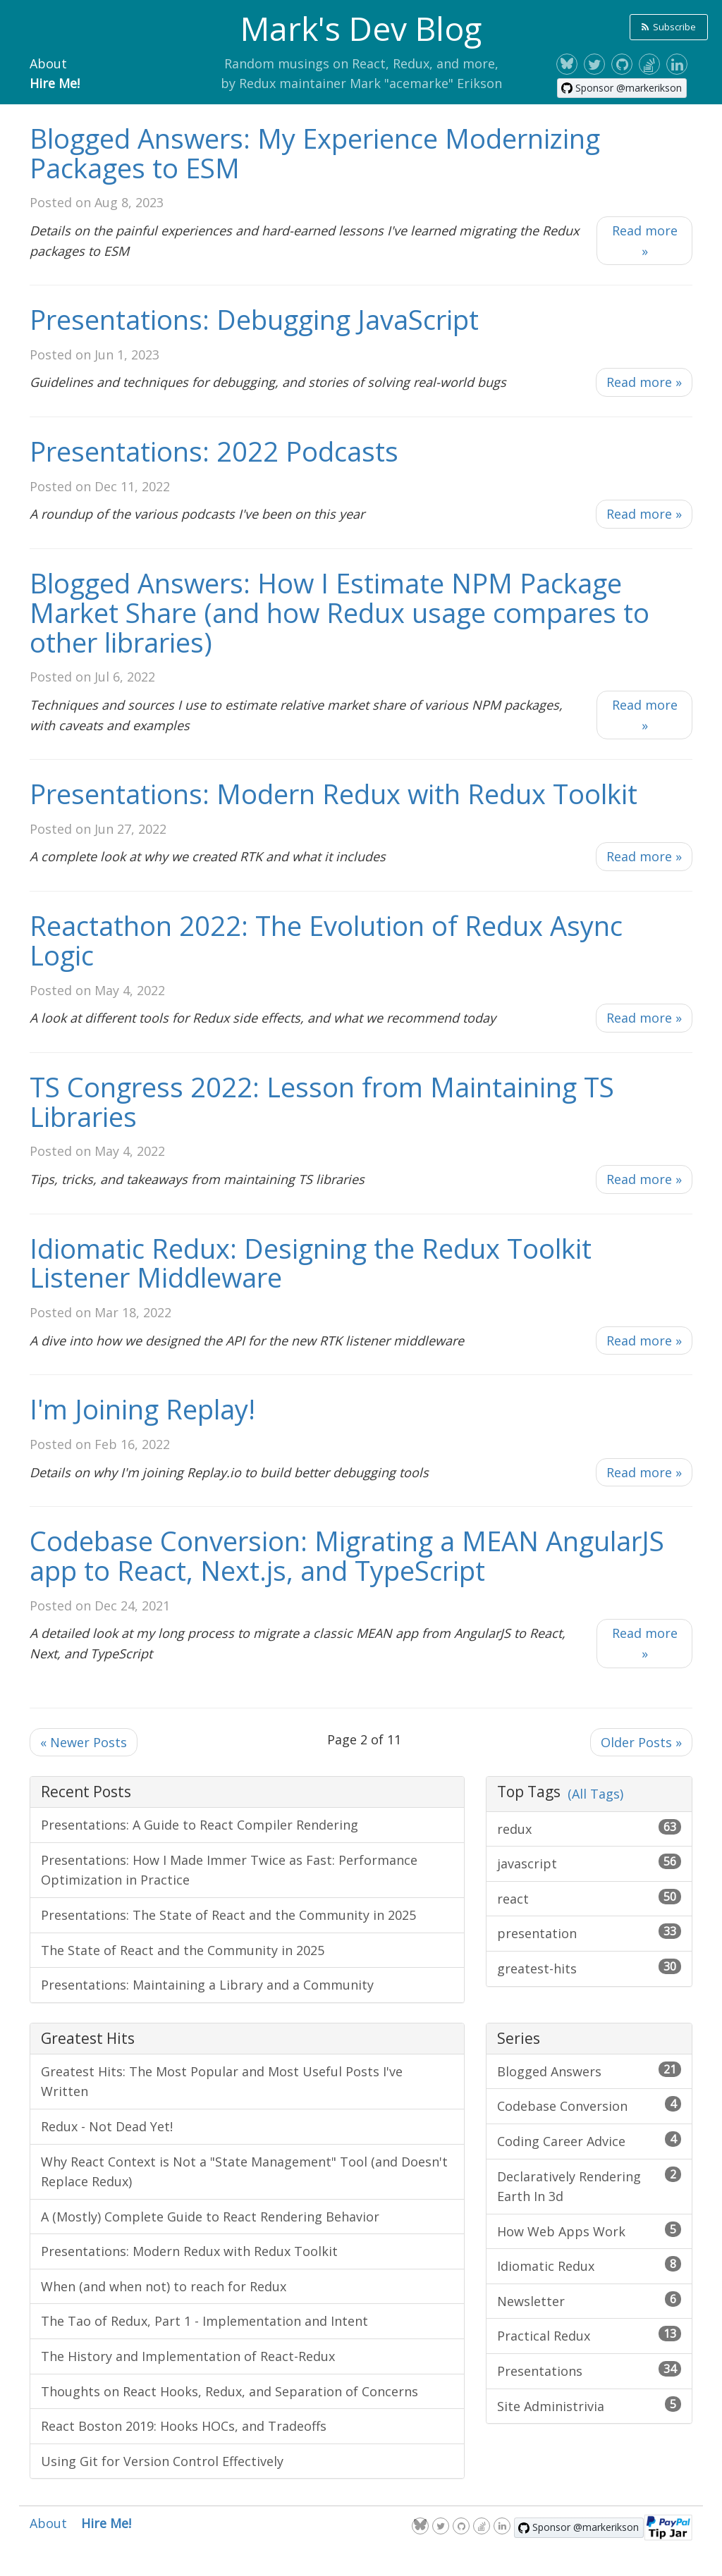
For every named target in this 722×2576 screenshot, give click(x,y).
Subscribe (669, 26)
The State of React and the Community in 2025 (182, 1950)
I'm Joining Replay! (142, 1409)
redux (589, 1828)
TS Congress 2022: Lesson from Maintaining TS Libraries (322, 1101)
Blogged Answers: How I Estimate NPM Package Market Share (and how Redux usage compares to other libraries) (339, 612)
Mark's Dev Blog (361, 28)
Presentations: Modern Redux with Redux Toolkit (333, 793)
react (589, 1898)
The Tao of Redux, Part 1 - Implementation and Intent (204, 2320)
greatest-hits (589, 1968)
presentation (589, 1932)
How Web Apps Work (589, 2230)
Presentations (589, 2370)
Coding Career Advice (589, 2140)
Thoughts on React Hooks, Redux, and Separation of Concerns (229, 2391)
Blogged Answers (589, 2071)
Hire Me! (55, 83)
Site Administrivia (589, 2405)
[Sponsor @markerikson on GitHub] (622, 88)
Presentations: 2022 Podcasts (214, 451)
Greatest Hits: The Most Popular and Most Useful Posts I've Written (222, 2081)
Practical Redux (589, 2335)
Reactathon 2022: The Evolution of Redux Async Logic (326, 940)
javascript (589, 1863)
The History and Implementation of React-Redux (188, 2356)
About (48, 63)
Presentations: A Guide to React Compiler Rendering (199, 1824)
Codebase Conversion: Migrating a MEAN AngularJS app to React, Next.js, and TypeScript (347, 1555)
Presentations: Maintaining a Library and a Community (207, 1984)
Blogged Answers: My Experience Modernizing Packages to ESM (315, 153)
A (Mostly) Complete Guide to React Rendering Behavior (210, 2216)
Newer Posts (83, 1742)
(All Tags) (595, 1793)
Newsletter (589, 2300)
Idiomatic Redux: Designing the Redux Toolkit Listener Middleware (311, 1263)
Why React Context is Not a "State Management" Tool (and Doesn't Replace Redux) (244, 2171)
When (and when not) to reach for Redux (163, 2286)
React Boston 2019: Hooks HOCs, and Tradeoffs (183, 2425)
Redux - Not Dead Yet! (107, 2126)
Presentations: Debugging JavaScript (254, 319)
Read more (645, 240)
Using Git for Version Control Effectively (162, 2461)
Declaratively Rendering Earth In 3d (589, 2186)
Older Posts (641, 1742)
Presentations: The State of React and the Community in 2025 (228, 1914)
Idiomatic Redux (589, 2265)
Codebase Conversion (589, 2105)
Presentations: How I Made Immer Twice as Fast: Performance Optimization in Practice (229, 1870)
